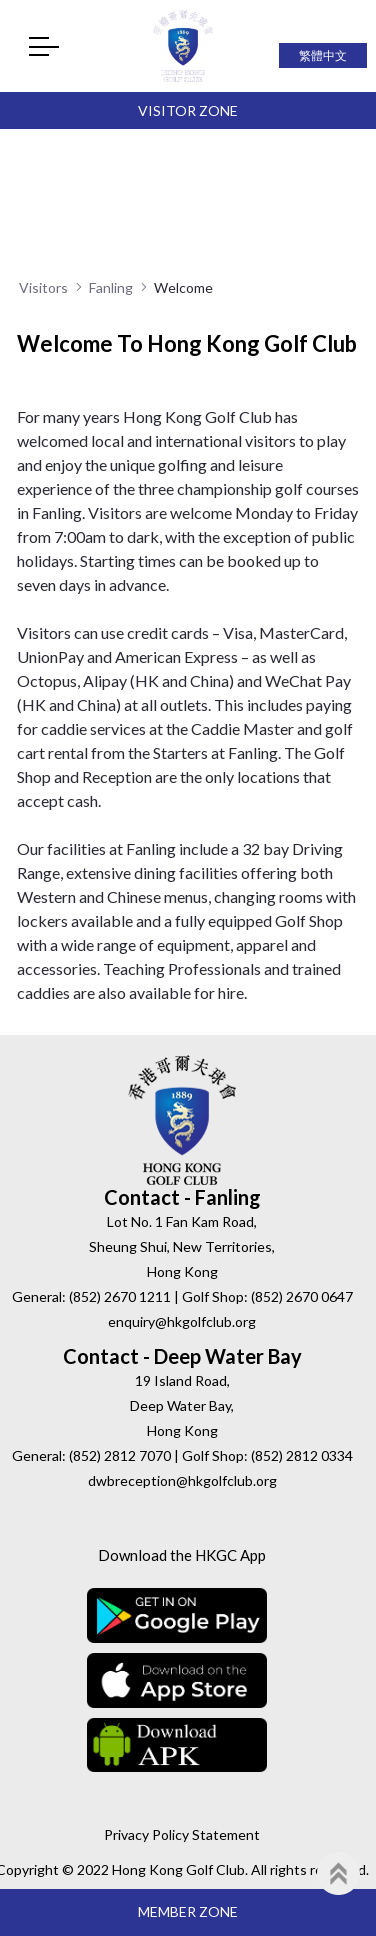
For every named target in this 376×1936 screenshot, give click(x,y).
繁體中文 (323, 55)
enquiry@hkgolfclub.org (182, 1321)
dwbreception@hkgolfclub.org (182, 1480)
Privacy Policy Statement (182, 1834)
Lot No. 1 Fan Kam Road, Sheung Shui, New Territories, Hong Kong (182, 1246)
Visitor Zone (188, 110)
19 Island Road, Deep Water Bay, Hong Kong (182, 1405)
